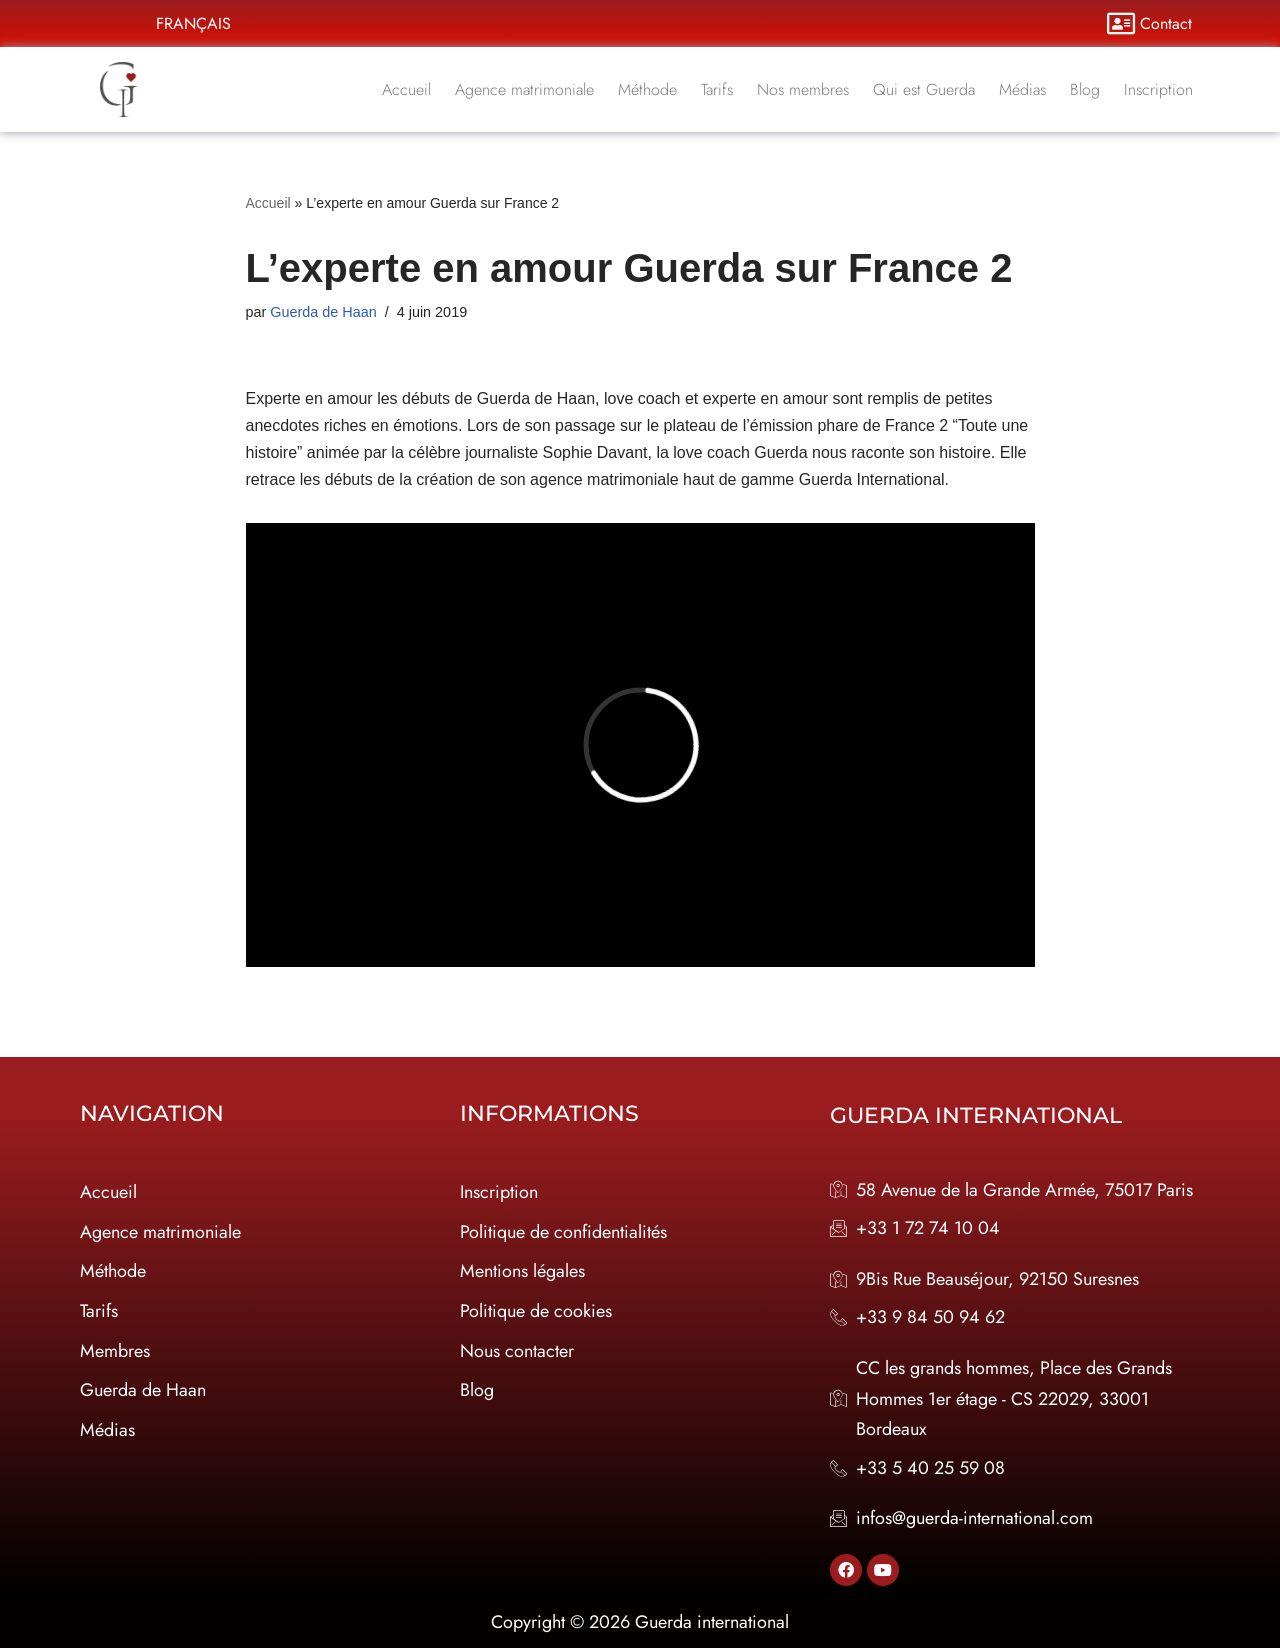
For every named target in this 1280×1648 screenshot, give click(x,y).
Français (193, 23)
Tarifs (717, 89)
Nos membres (803, 89)
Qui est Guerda (924, 89)
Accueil (406, 89)
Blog (1085, 89)
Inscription (1158, 89)
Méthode (647, 89)
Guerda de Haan (323, 312)
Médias (1022, 89)
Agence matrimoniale (524, 89)
